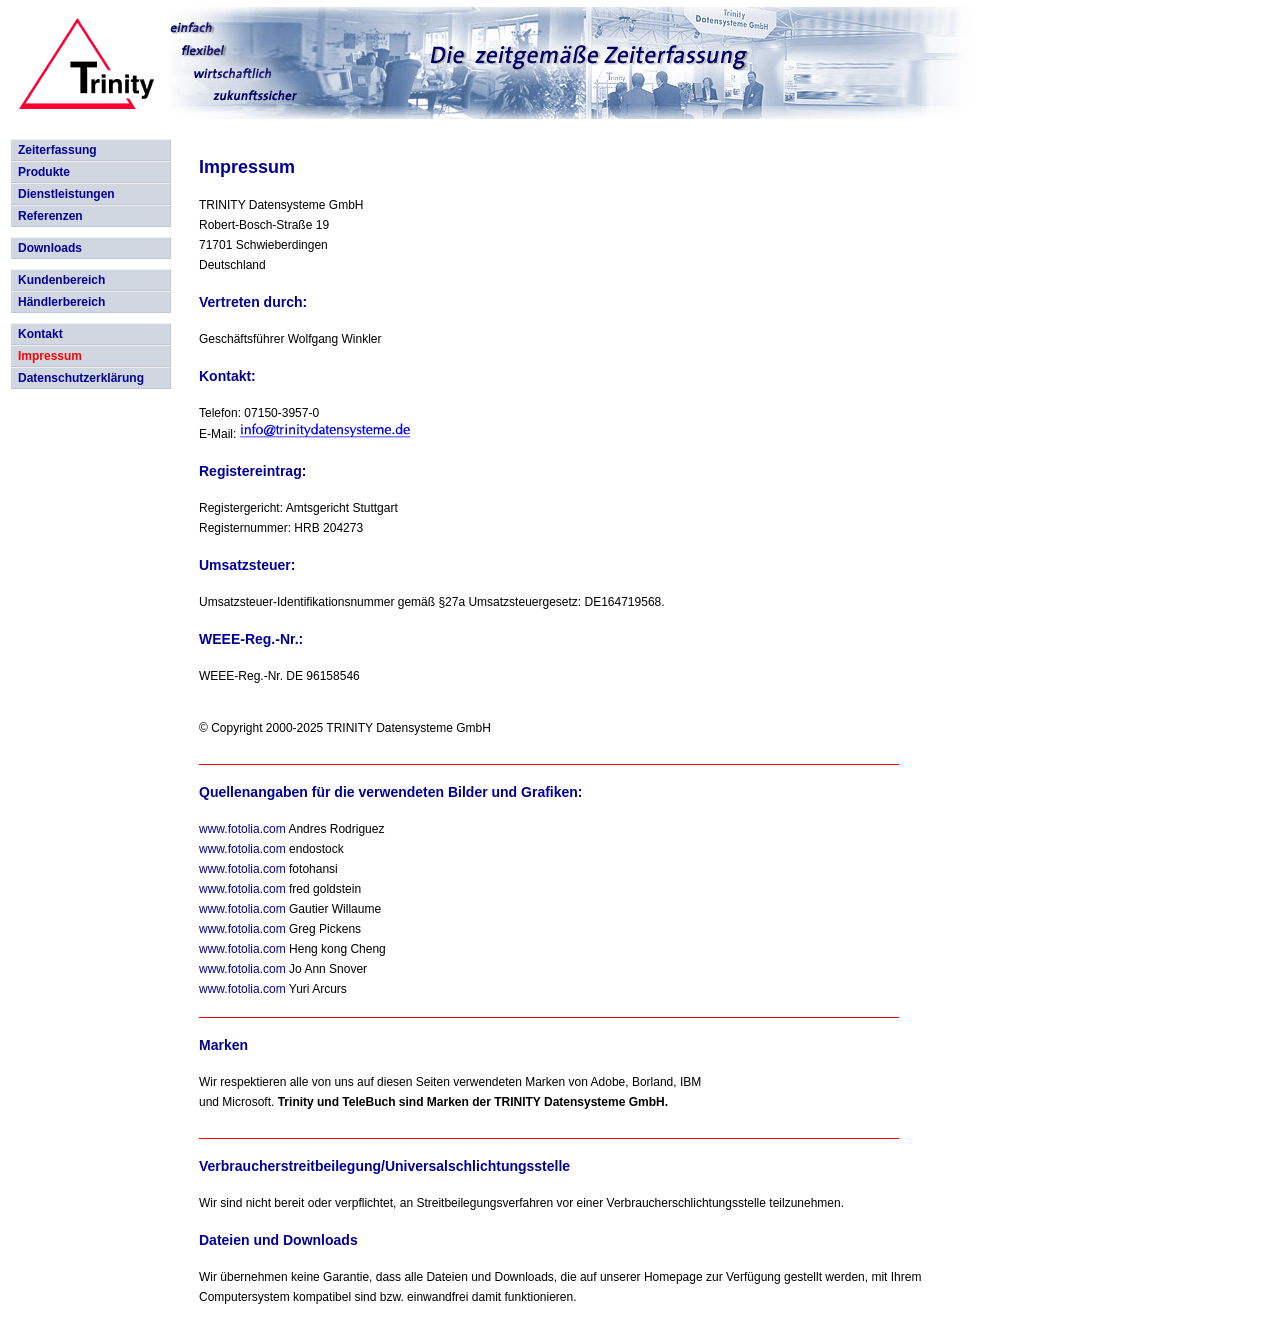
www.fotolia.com (242, 829)
